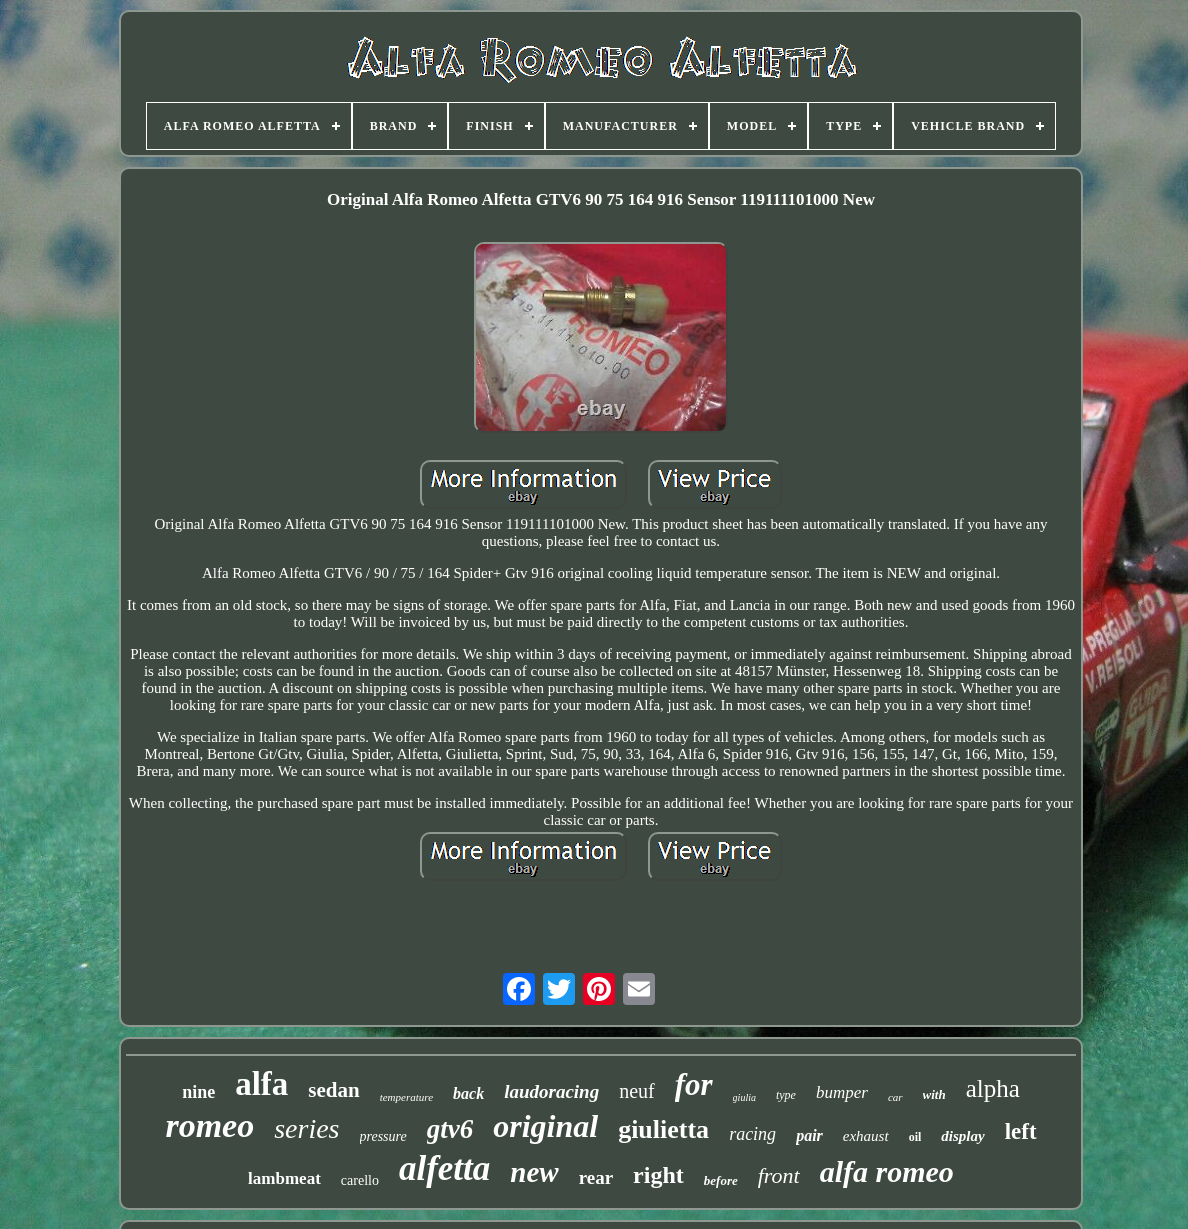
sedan (333, 1090)
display (962, 1136)
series (306, 1128)
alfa (261, 1084)
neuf (637, 1091)
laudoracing (551, 1091)
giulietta (663, 1129)
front (779, 1175)
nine (198, 1092)
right (658, 1175)
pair (809, 1135)
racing (752, 1134)
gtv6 (450, 1129)
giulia (744, 1097)
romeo (209, 1125)
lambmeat (284, 1178)
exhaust (866, 1136)
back (468, 1093)
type (786, 1095)
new (534, 1172)
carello (360, 1180)
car (895, 1097)
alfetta (444, 1168)
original (545, 1126)
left (1021, 1131)
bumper (842, 1092)
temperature (406, 1097)
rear (596, 1177)
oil (915, 1137)
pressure (383, 1136)
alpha (993, 1088)
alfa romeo (887, 1171)
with (934, 1094)
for (694, 1084)
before (721, 1180)
